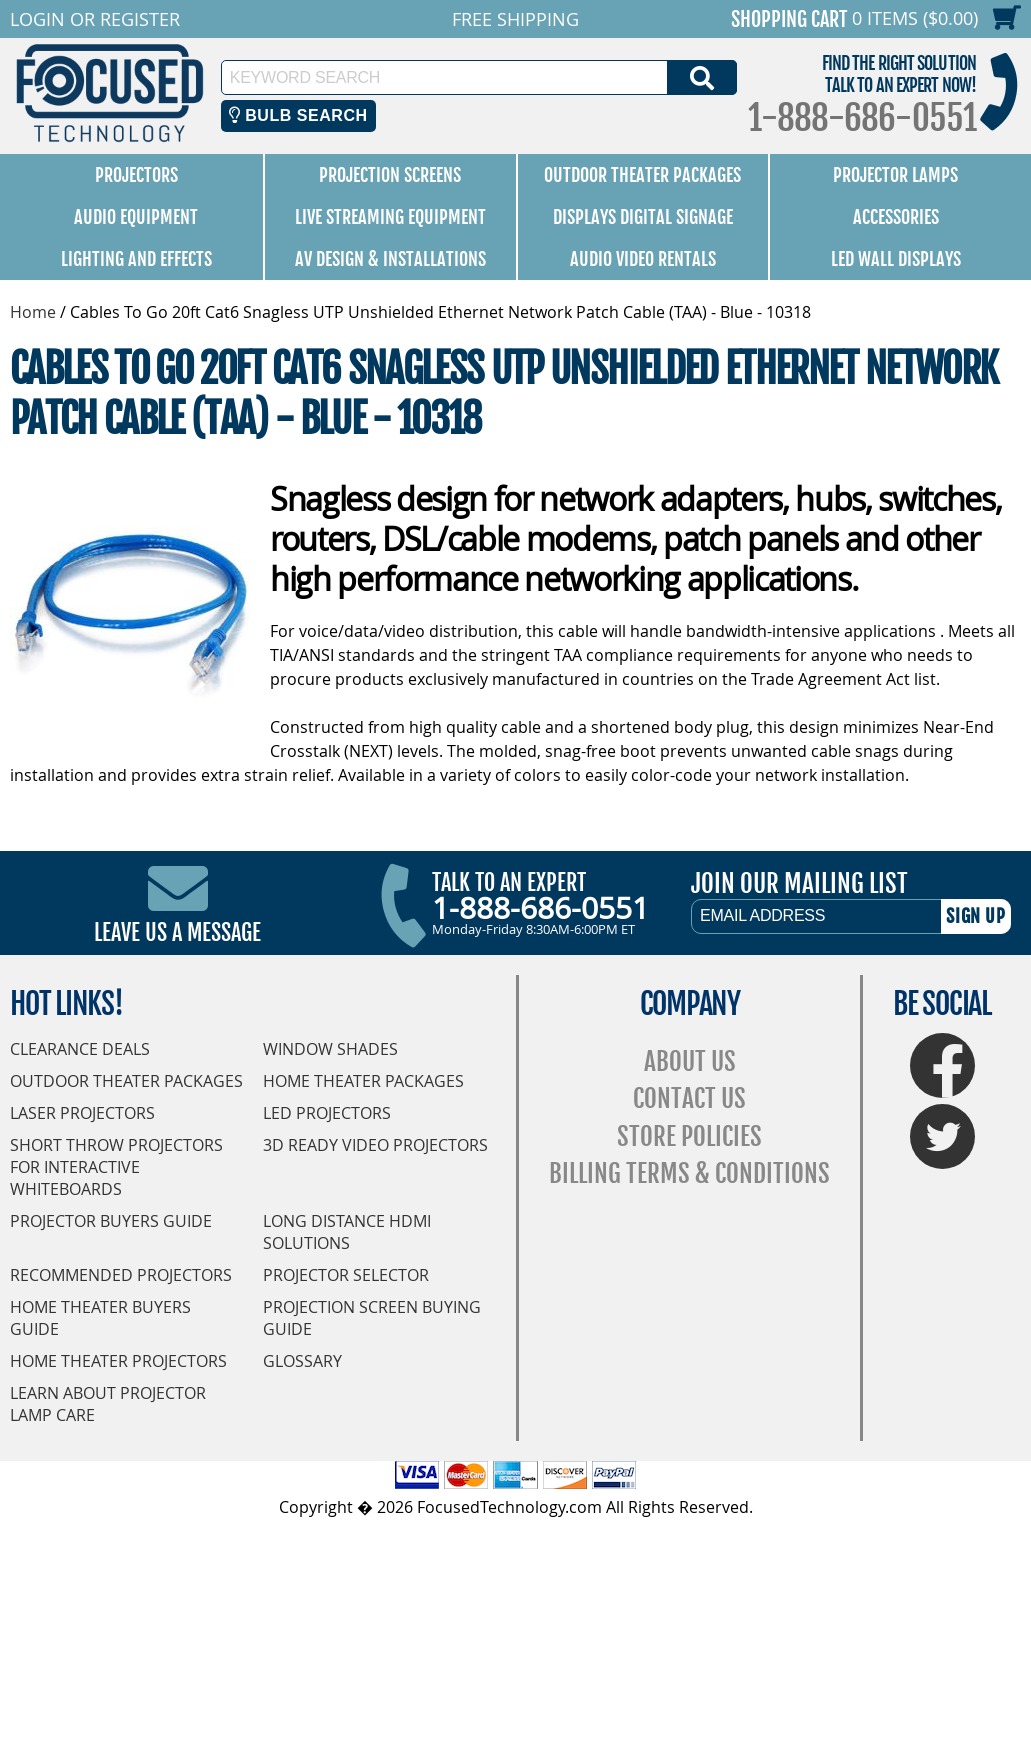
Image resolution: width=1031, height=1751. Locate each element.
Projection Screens (390, 175)
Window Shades (330, 1049)
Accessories (896, 217)
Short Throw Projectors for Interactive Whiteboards (116, 1167)
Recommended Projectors (121, 1275)
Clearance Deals (80, 1049)
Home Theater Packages (363, 1081)
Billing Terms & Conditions (689, 1173)
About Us (690, 1061)
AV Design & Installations (390, 259)
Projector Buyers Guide (111, 1221)
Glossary (302, 1361)
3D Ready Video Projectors (375, 1145)
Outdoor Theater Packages (642, 175)
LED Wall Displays (896, 259)
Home (33, 312)
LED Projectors (327, 1113)
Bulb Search (298, 115)
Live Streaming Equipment (390, 217)
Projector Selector (346, 1275)
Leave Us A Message (177, 932)
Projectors (136, 175)
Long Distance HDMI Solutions (347, 1232)
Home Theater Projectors (118, 1361)
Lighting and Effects (136, 259)
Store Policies (689, 1136)
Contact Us (689, 1098)
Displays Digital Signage (643, 217)
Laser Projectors (82, 1113)
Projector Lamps (895, 175)
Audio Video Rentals (643, 259)
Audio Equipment (136, 217)
